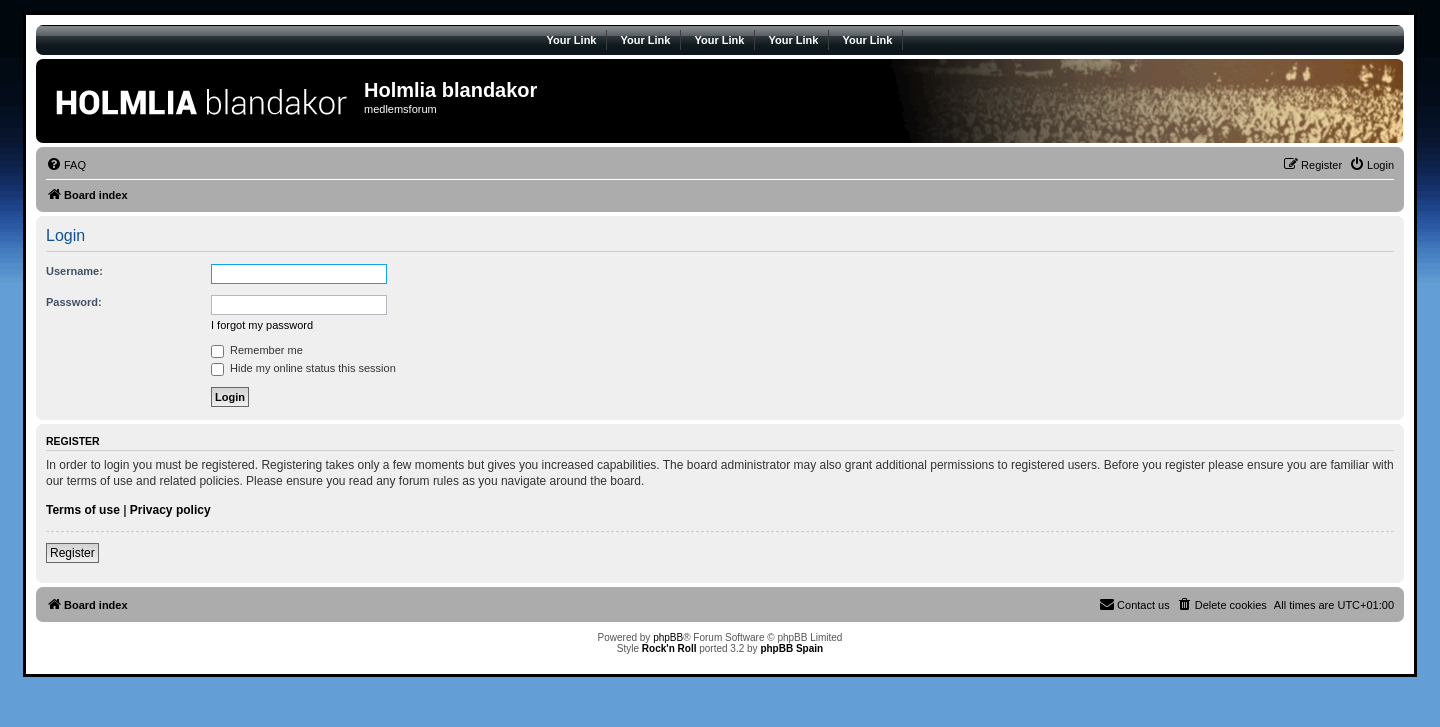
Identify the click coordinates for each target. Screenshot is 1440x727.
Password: (74, 302)
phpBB (668, 637)
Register (72, 553)
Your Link (572, 40)
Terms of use (83, 510)
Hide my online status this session (303, 368)
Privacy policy (170, 510)
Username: (74, 271)
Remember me (257, 350)
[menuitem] (66, 165)
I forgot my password (262, 325)
